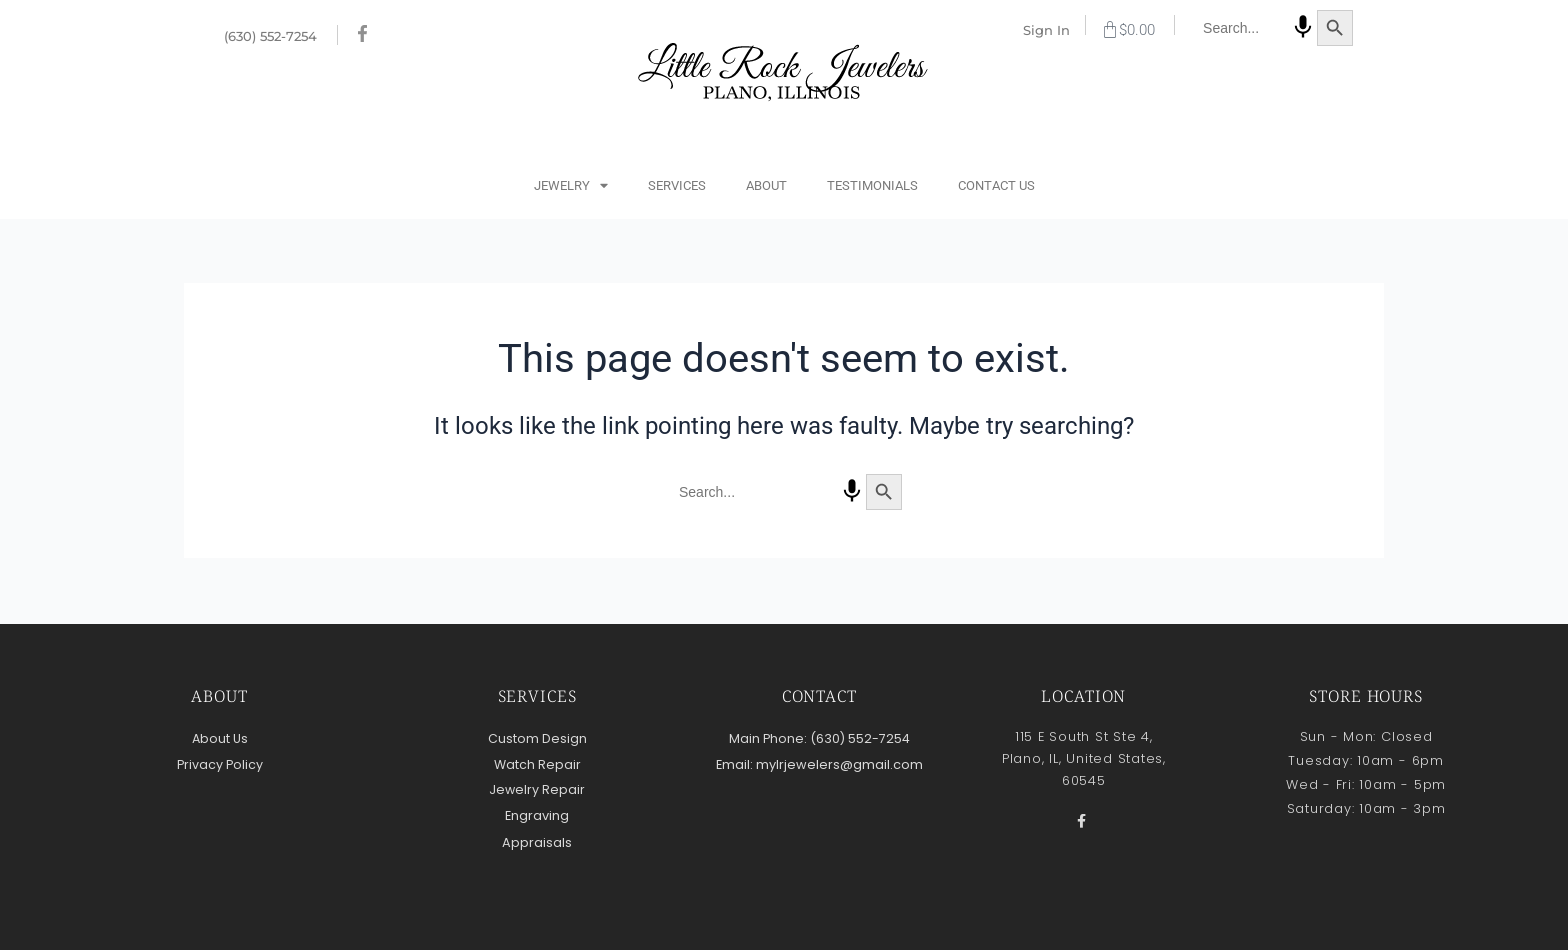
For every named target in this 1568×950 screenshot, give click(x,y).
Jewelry (571, 186)
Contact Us (996, 185)
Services (677, 185)
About (766, 185)
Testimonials (872, 185)
